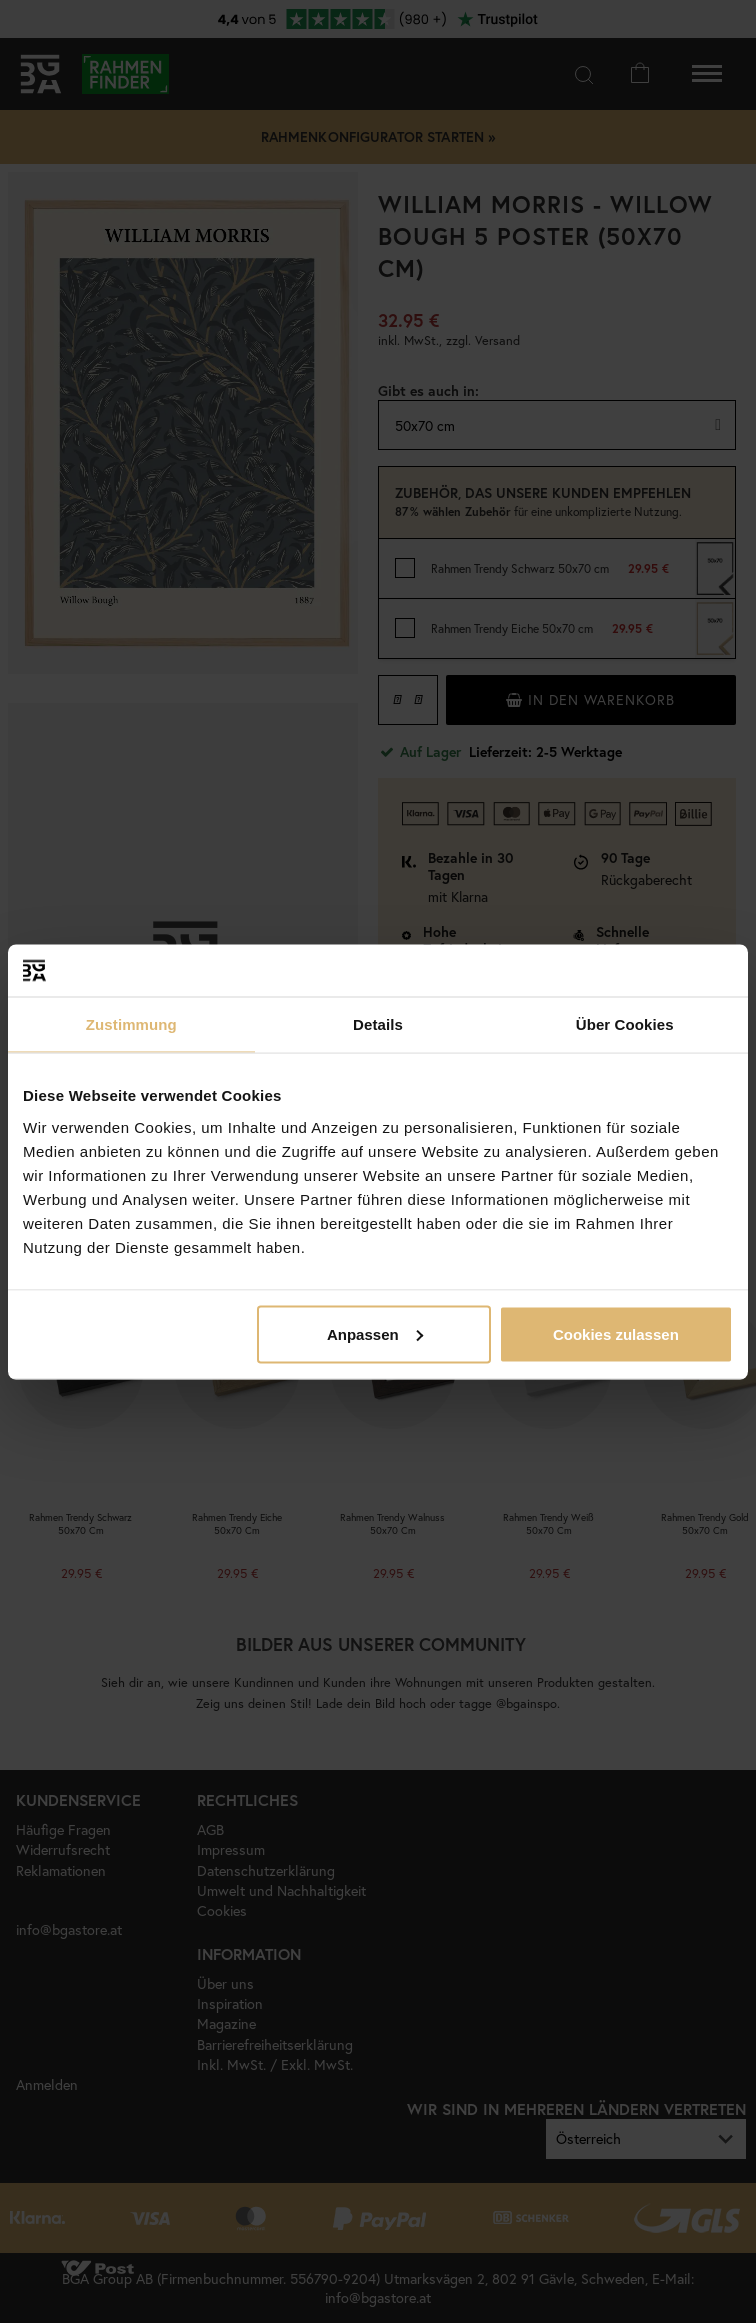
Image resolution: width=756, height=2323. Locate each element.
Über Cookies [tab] (625, 1024)
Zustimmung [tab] (131, 1024)
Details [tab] (378, 1024)
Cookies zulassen (616, 1333)
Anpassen (375, 1333)
